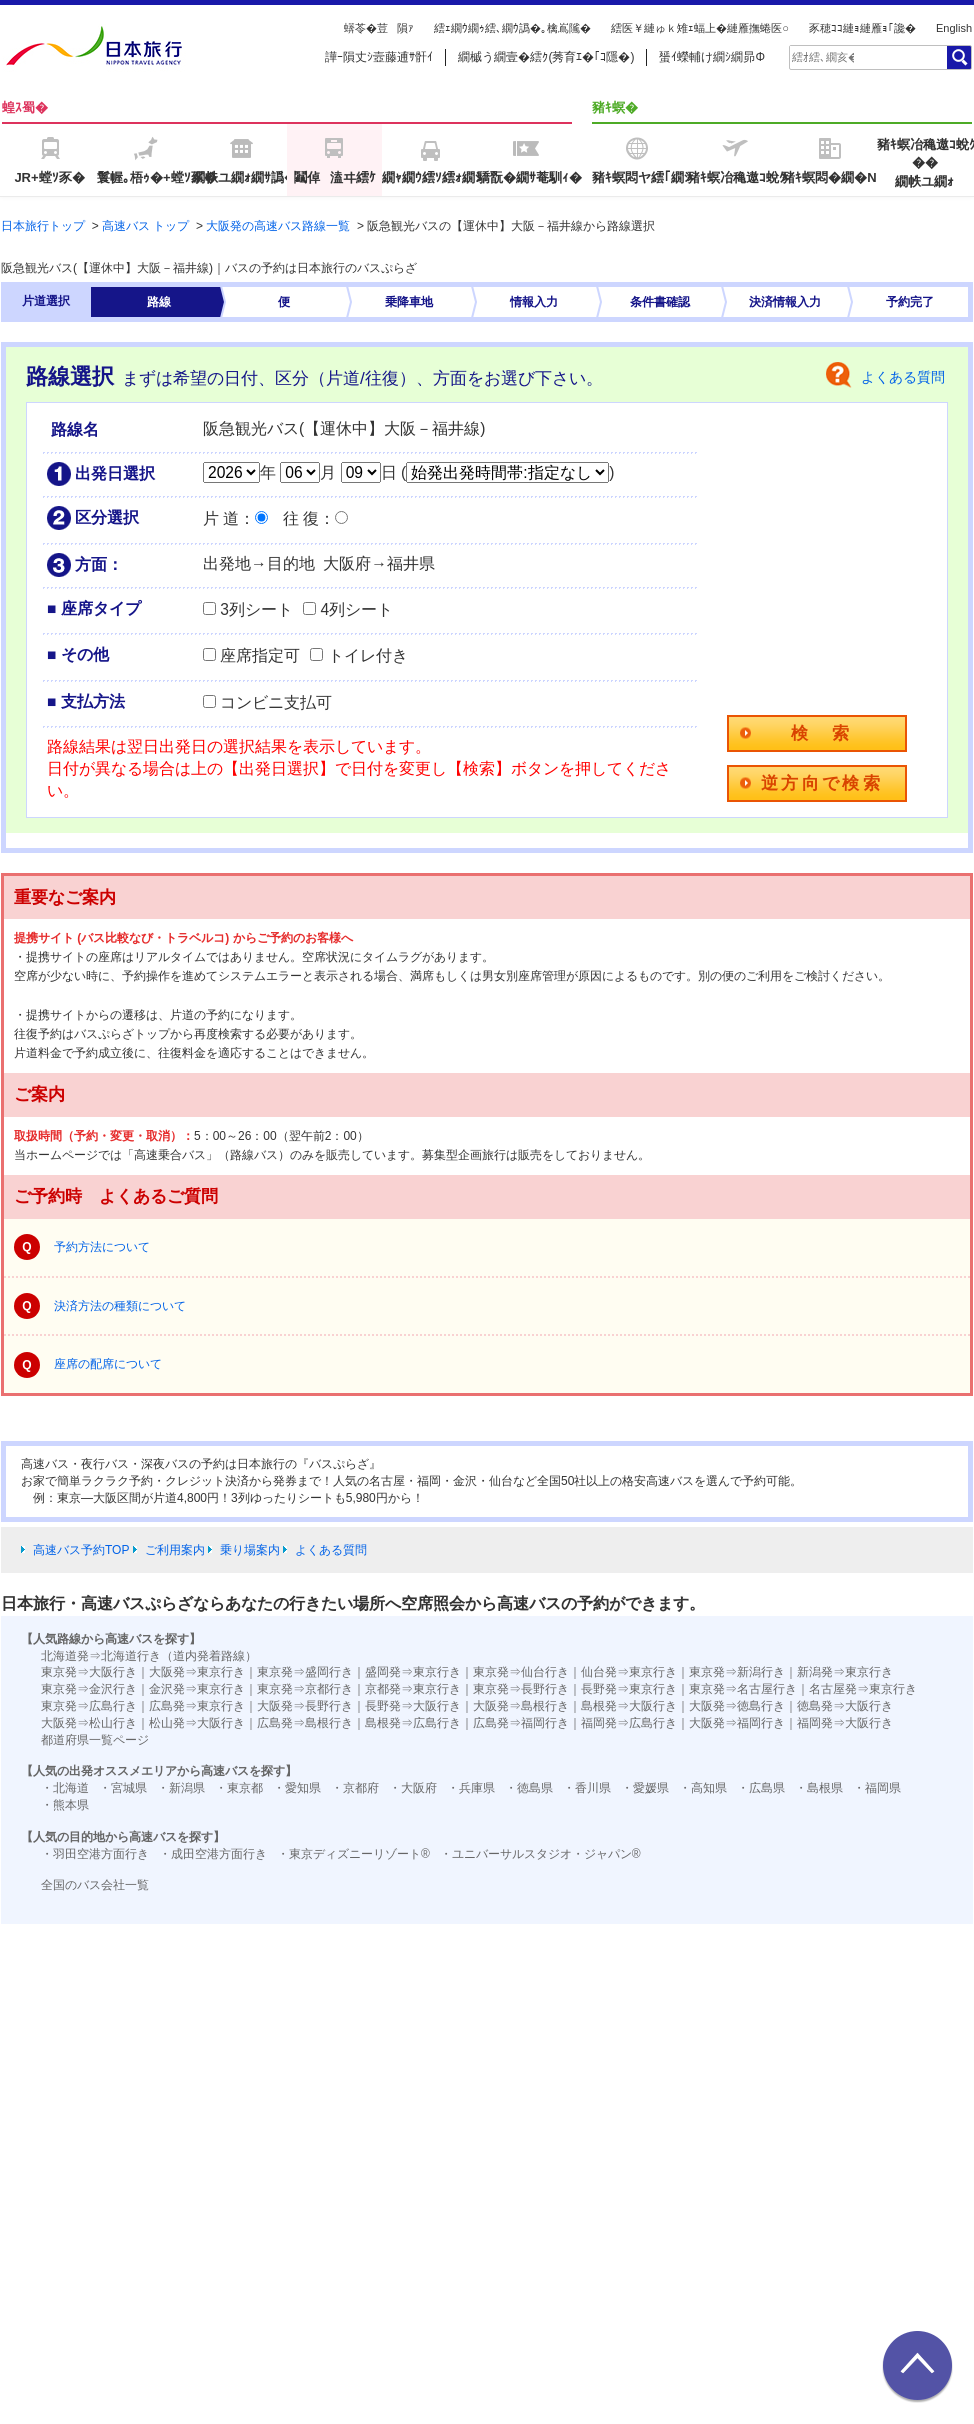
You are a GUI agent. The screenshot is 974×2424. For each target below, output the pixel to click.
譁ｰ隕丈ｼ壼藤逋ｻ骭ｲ (379, 57)
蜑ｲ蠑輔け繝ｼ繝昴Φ (712, 57)
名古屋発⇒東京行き (863, 1689)
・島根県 (819, 1788)
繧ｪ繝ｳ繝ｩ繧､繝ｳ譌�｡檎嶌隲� (512, 28)
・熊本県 (65, 1805)
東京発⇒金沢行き (89, 1689)
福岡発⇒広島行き (629, 1723)
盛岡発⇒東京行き (413, 1672)
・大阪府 (413, 1788)
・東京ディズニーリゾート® (353, 1854)
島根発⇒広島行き (413, 1723)
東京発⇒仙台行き (521, 1672)
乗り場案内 (250, 1550)
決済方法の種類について (120, 1306)
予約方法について (102, 1247)
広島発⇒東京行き (197, 1706)
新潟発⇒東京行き (845, 1672)
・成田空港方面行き (213, 1854)
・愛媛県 (645, 1788)
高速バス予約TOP (81, 1550)
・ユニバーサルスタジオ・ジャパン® (540, 1854)
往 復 (301, 518)
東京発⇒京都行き (305, 1689)
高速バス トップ (145, 226)
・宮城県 (123, 1788)
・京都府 (355, 1788)
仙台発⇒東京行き (629, 1672)
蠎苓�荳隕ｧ (379, 28)
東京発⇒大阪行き (89, 1672)
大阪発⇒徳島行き (737, 1706)
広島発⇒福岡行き (521, 1723)
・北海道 (65, 1788)
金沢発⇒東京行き (197, 1689)
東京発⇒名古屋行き (743, 1689)
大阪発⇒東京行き (197, 1672)
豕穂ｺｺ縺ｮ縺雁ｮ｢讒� (862, 28)
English (954, 28)
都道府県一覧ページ (95, 1740)
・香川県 (587, 1788)
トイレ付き (368, 655)
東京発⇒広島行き (89, 1706)
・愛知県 (297, 1788)
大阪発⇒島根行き (521, 1706)
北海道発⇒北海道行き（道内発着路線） (149, 1656)
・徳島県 (529, 1788)
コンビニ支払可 (276, 702)
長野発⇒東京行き (629, 1689)
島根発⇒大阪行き (629, 1706)
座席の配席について (108, 1364)
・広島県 (761, 1788)
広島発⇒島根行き (305, 1723)
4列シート (356, 609)
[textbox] (823, 57)
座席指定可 (260, 655)
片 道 (221, 518)
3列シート (256, 609)
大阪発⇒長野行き (305, 1706)
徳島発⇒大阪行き (845, 1706)
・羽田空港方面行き (95, 1854)
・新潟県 (181, 1788)
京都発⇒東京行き (413, 1689)
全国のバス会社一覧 (95, 1885)
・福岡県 (877, 1788)
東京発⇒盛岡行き (305, 1672)
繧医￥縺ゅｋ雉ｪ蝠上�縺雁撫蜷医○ (700, 28)
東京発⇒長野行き (521, 1689)
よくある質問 (903, 377)
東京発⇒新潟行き (737, 1672)
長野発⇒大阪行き (413, 1706)
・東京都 (239, 1788)
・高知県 (703, 1788)
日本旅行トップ (43, 226)
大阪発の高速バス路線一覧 (278, 226)
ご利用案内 (175, 1550)
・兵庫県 (471, 1788)
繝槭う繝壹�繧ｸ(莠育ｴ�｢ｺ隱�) (546, 57)
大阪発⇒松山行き (89, 1723)
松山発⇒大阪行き (197, 1723)
